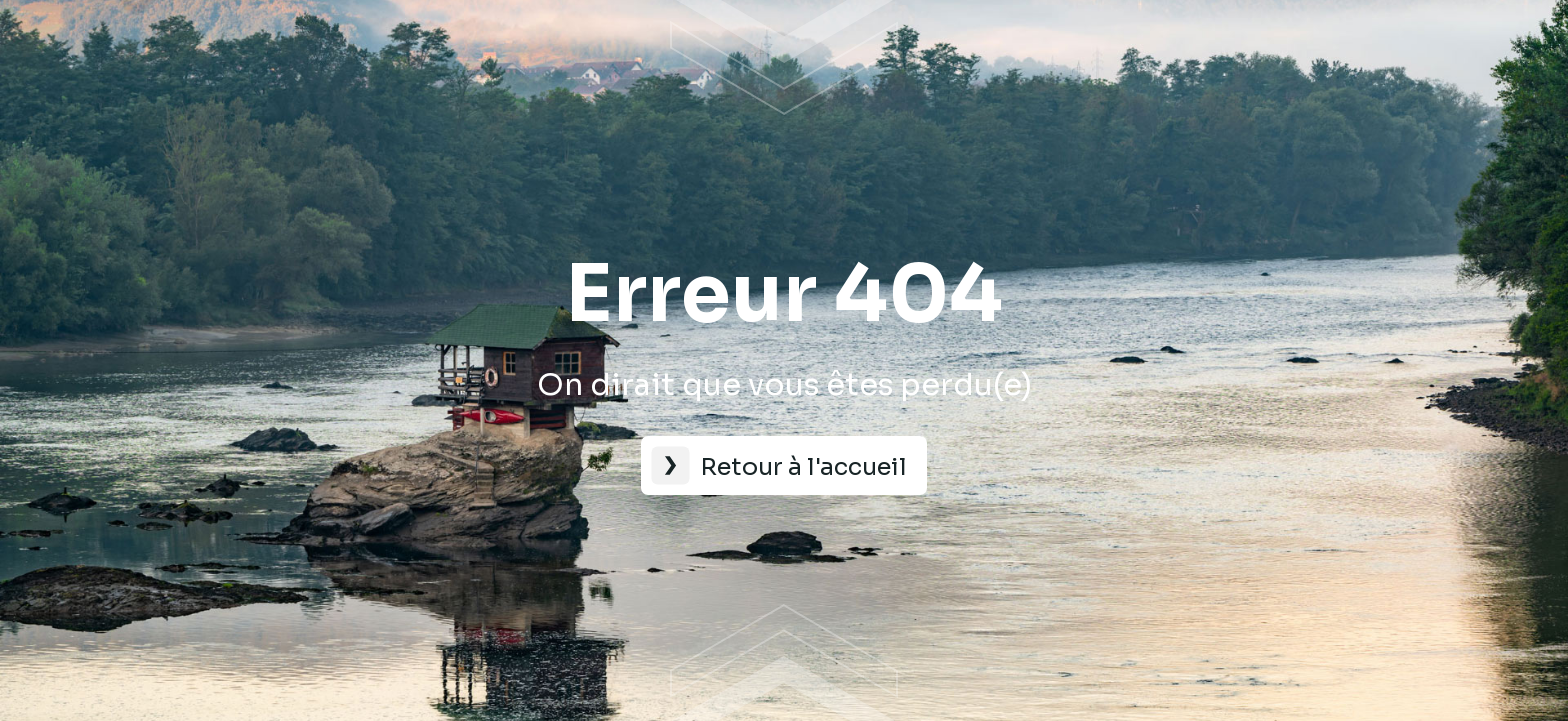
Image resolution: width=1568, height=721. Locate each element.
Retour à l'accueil (803, 467)
